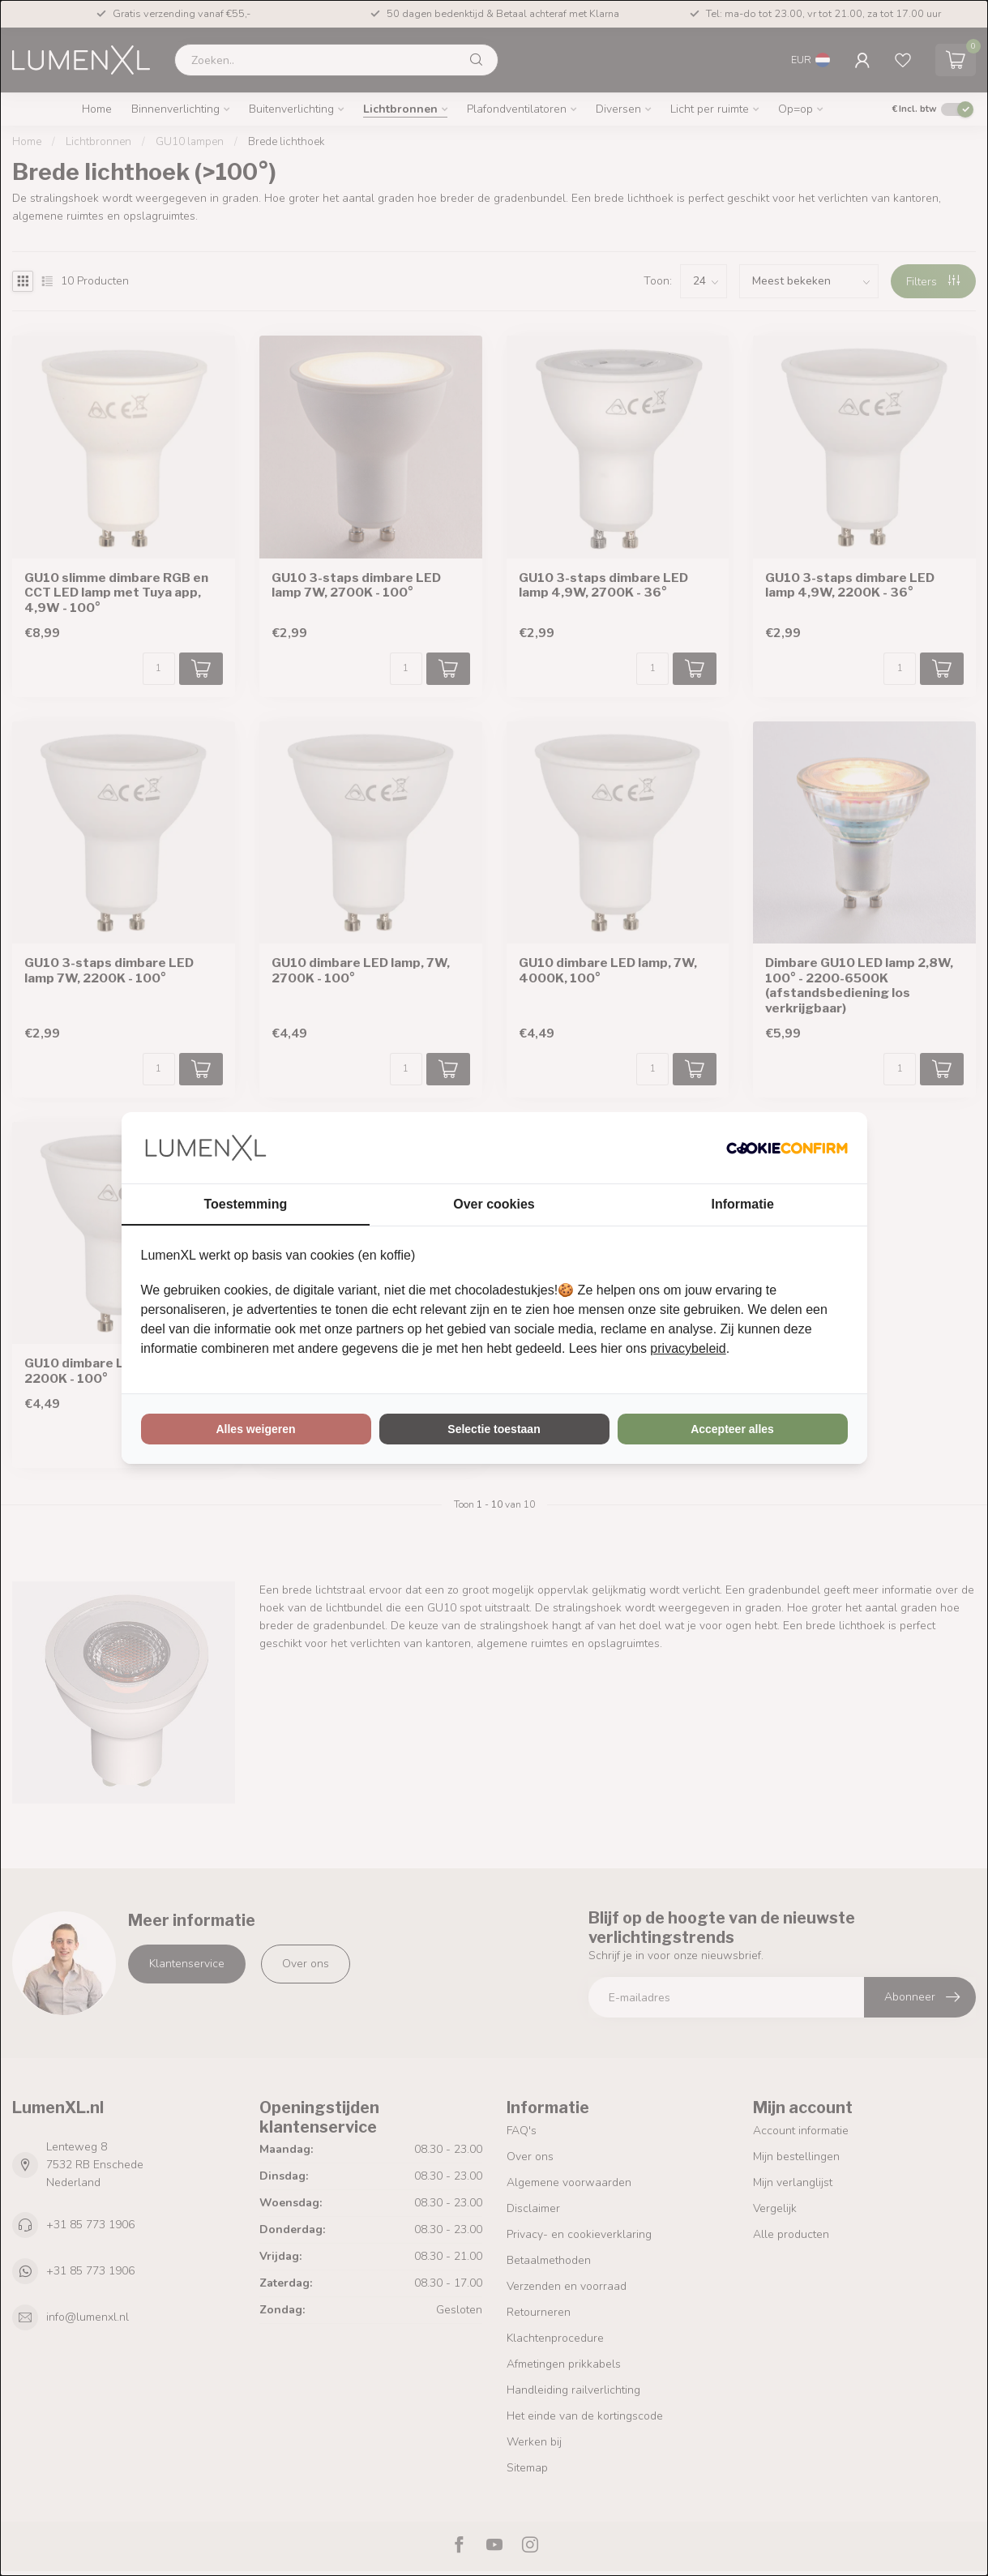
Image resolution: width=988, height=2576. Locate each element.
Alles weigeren (255, 1429)
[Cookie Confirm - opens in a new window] (787, 1148)
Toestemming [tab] (245, 1204)
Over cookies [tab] (494, 1204)
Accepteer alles (732, 1429)
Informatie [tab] (743, 1204)
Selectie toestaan (493, 1429)
